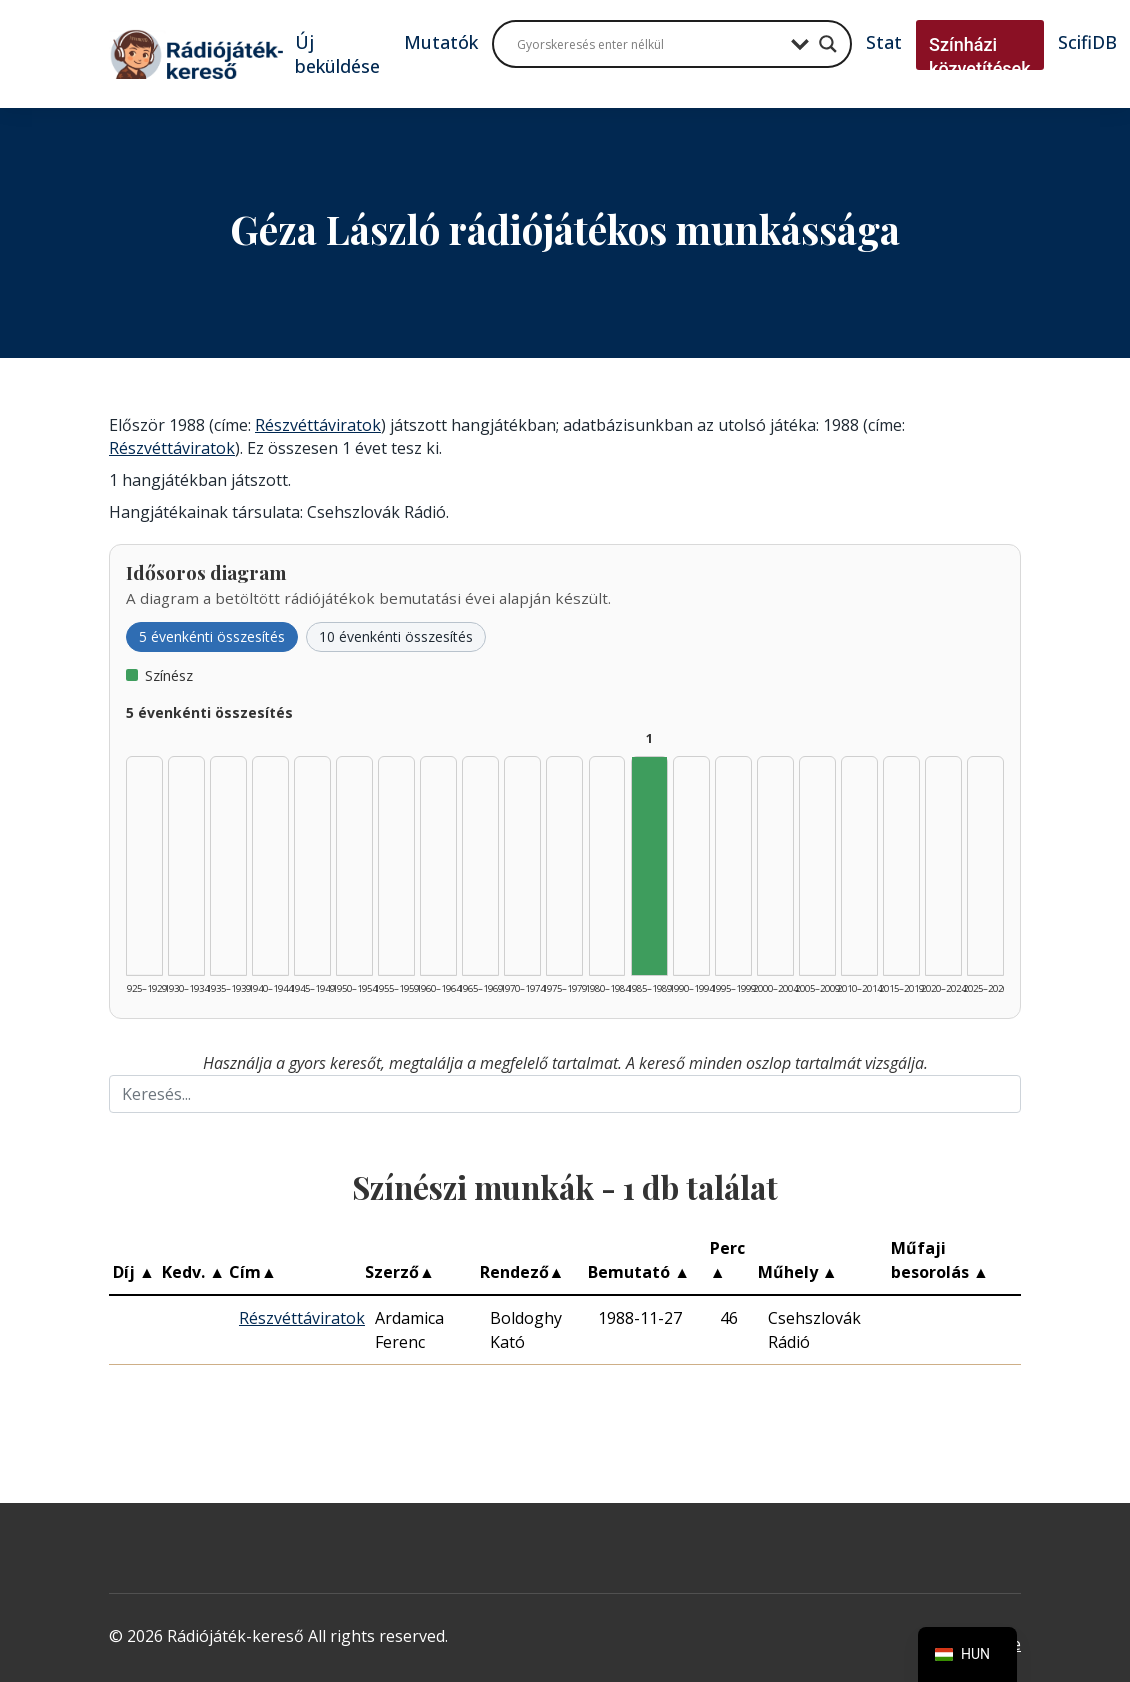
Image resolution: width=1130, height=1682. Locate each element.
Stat (884, 42)
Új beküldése (337, 54)
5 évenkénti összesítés (212, 636)
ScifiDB (1087, 42)
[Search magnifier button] (828, 44)
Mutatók (441, 42)
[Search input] (649, 44)
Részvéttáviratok (318, 425)
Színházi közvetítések (980, 56)
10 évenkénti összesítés (396, 636)
